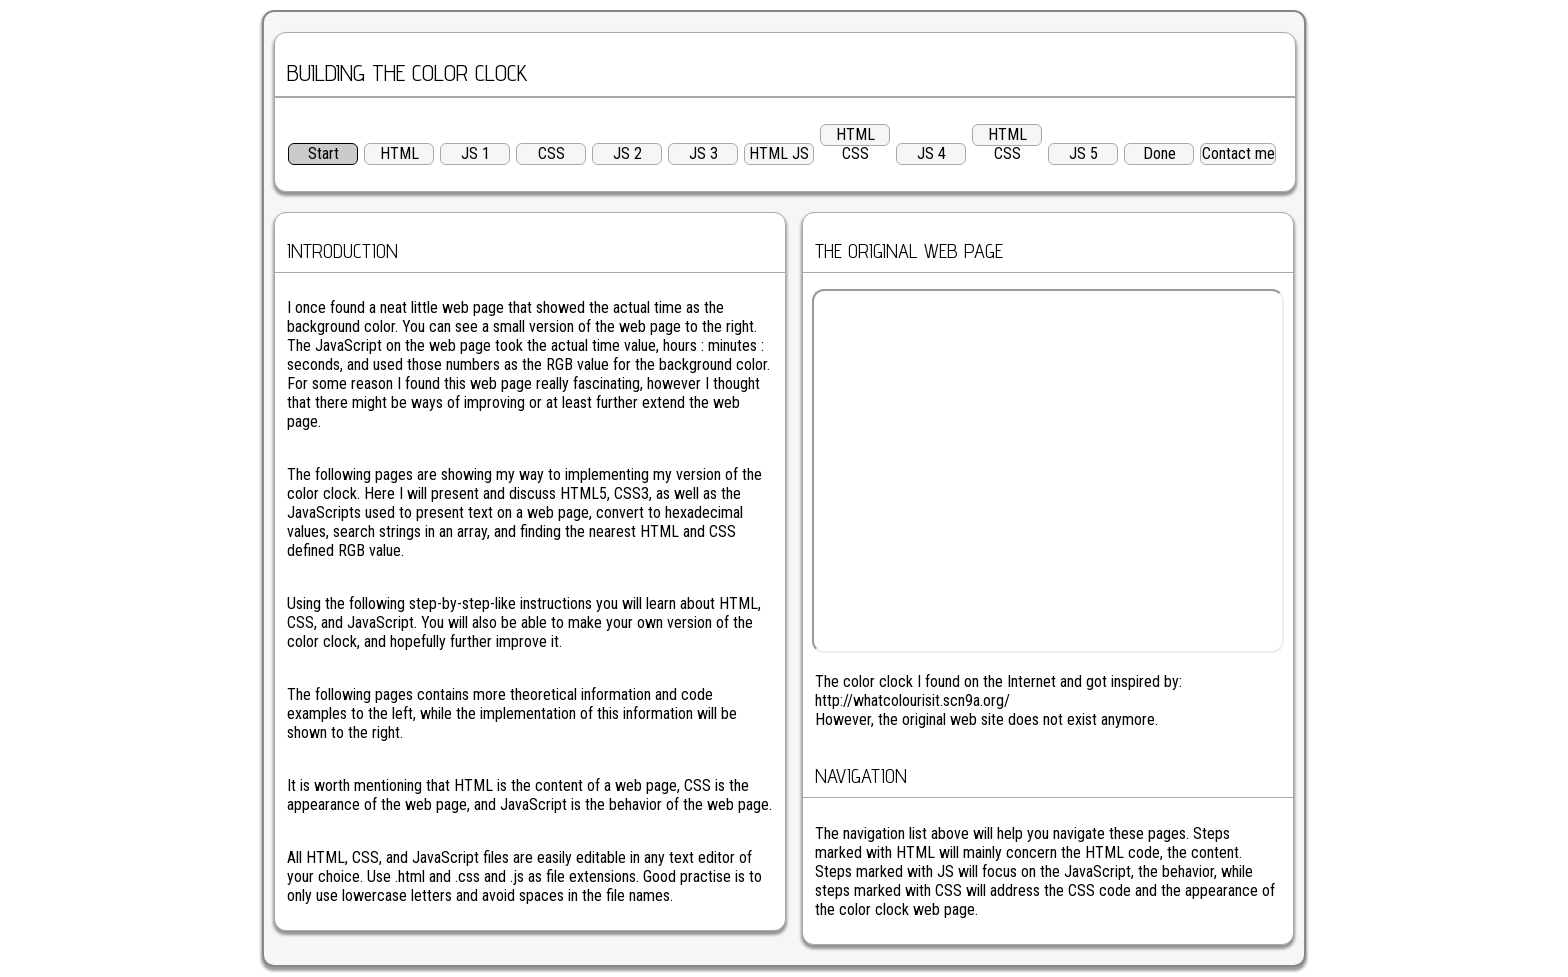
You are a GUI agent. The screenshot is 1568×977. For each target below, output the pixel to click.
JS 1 (475, 153)
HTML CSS (855, 135)
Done (1159, 153)
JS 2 (627, 153)
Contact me (1238, 153)
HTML (399, 153)
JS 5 (1083, 153)
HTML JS (779, 153)
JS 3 (703, 153)
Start (323, 153)
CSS (551, 153)
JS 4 (931, 153)
